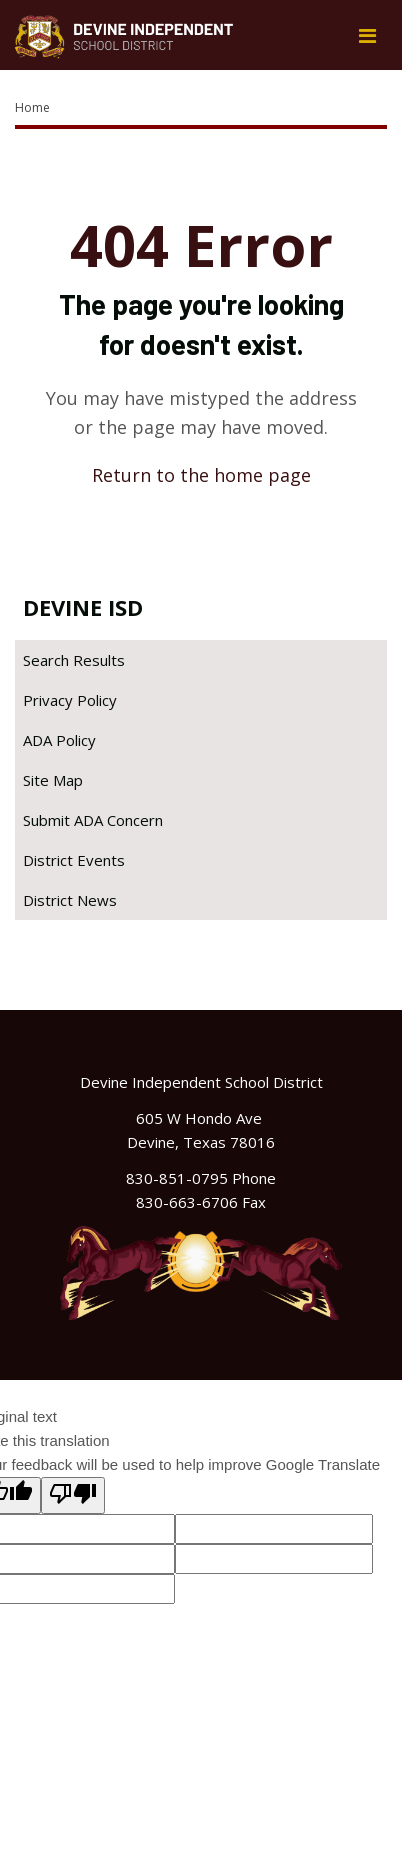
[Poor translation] (73, 1495)
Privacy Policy (70, 700)
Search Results (74, 660)
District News (70, 900)
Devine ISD (83, 607)
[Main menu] (367, 35)
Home (32, 107)
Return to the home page (201, 475)
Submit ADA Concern (93, 820)
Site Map (53, 780)
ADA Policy (59, 740)
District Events (74, 860)
